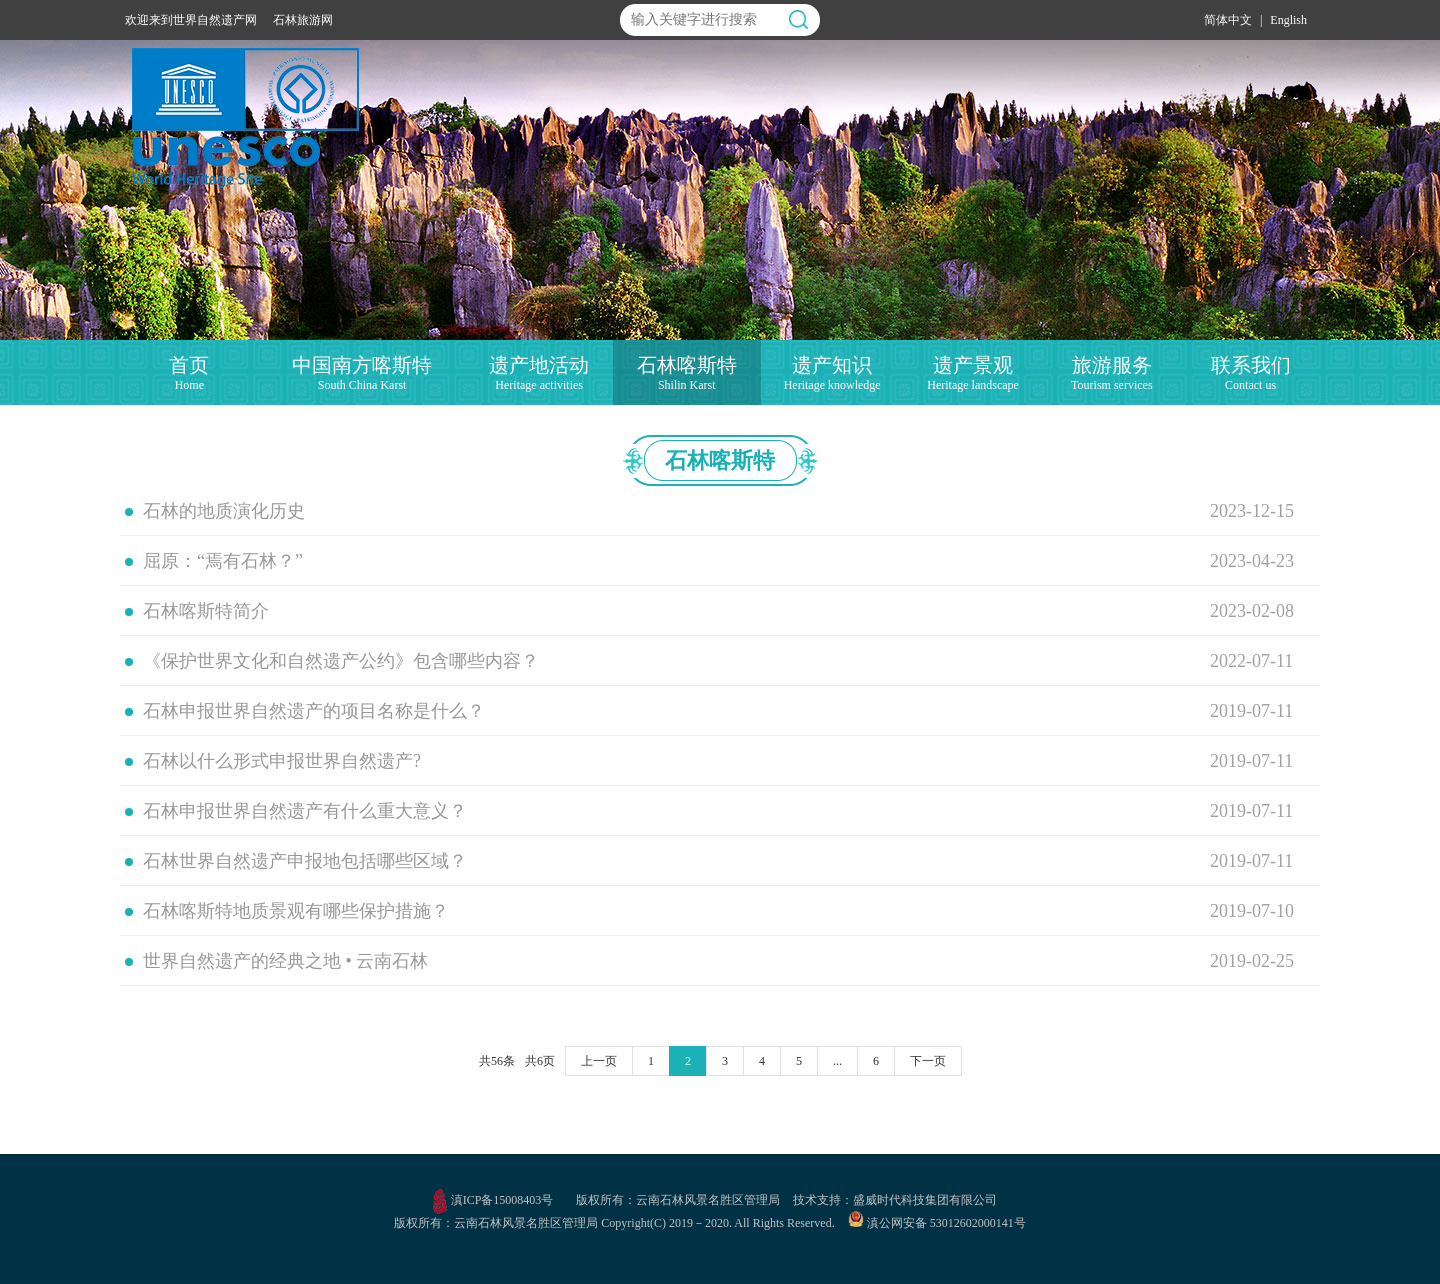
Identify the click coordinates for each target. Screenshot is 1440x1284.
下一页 (928, 1061)
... (837, 1061)
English (1288, 20)
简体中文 (1228, 20)
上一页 (599, 1061)
